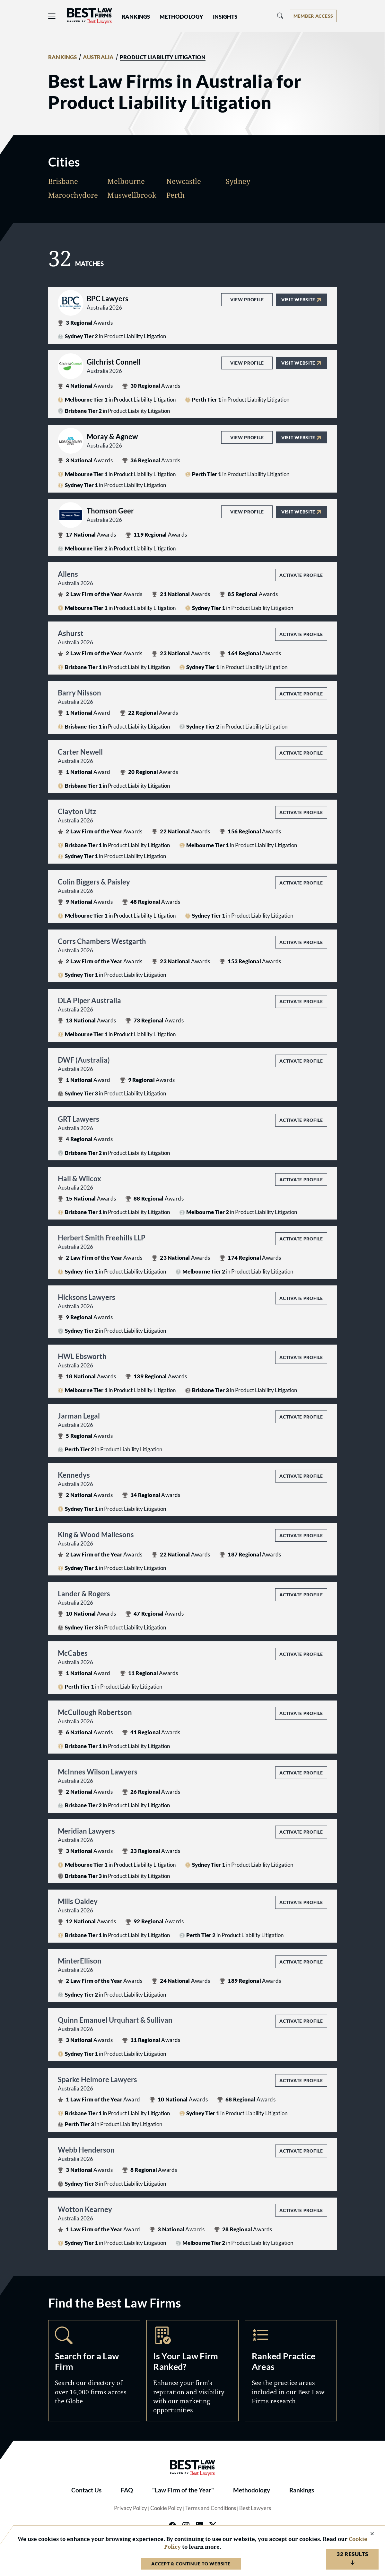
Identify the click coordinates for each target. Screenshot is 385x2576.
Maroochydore (73, 195)
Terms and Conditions (210, 2508)
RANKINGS (62, 57)
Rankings (301, 2490)
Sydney (238, 181)
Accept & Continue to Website (190, 2563)
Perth (175, 195)
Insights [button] (225, 17)
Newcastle (183, 181)
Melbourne (126, 181)
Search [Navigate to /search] (94, 2370)
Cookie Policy (166, 2508)
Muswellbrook (131, 195)
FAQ (127, 2490)
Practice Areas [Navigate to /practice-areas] (291, 2370)
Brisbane (63, 181)
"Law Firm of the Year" (183, 2490)
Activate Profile (301, 575)
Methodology (251, 2490)
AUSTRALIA (98, 57)
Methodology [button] (181, 17)
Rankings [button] (136, 17)
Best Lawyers (255, 2508)
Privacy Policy (130, 2508)
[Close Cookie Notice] (368, 2534)
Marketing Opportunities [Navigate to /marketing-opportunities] (192, 2370)
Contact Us (86, 2490)
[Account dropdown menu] (313, 16)
